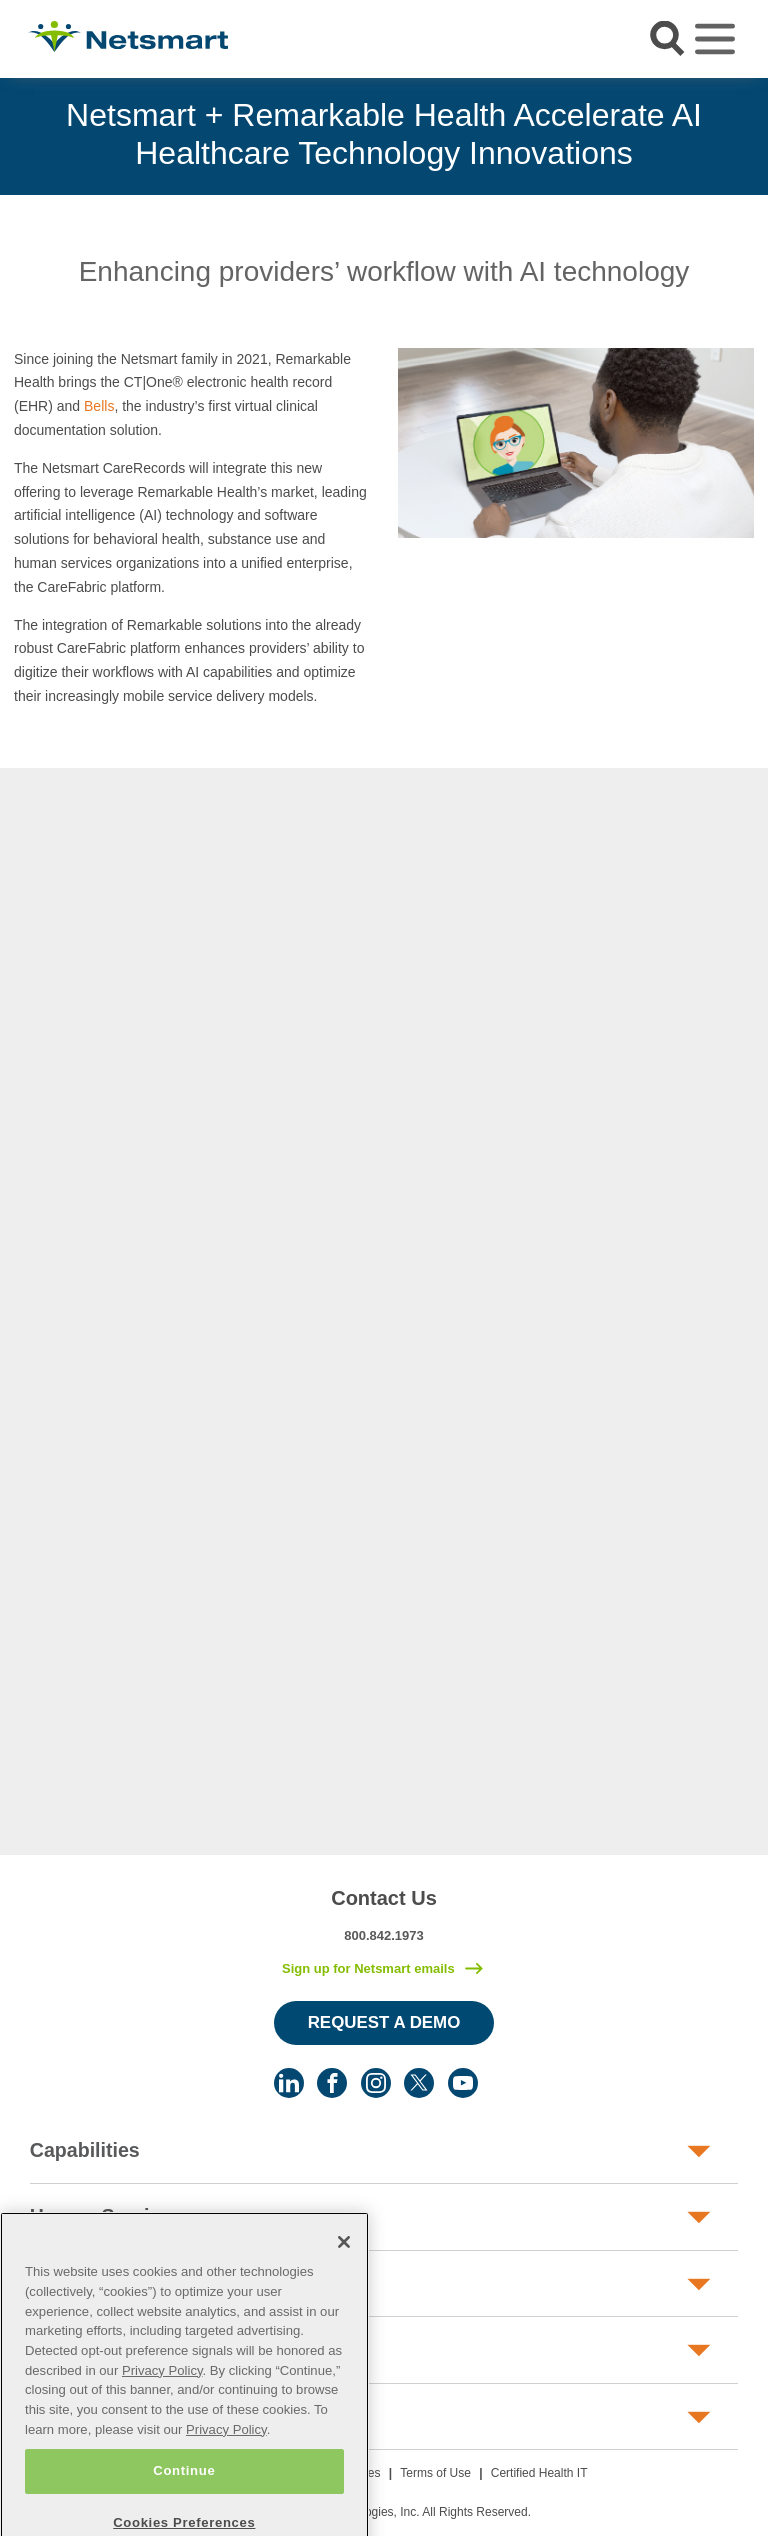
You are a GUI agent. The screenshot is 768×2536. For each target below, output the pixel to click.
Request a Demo (384, 2022)
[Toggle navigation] (715, 39)
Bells (99, 406)
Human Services (106, 2216)
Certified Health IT (539, 2473)
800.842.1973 (384, 1935)
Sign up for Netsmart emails (368, 1968)
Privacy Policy (162, 2398)
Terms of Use (435, 2473)
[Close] (344, 2271)
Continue (184, 2499)
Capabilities (85, 2150)
